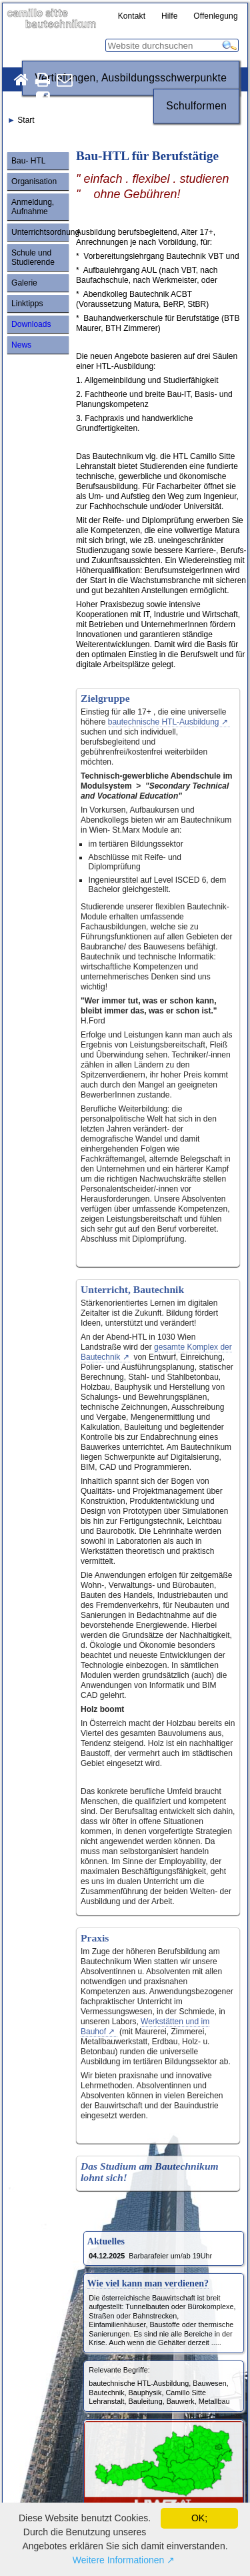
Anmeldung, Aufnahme (32, 206)
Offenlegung (215, 16)
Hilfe (169, 16)
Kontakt (132, 16)
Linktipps (27, 303)
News (21, 345)
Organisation (34, 181)
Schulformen (196, 105)
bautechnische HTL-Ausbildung (163, 722)
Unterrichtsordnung (40, 232)
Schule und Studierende (33, 257)
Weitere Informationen (118, 2560)
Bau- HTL (28, 160)
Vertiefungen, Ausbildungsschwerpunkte (131, 77)
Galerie (24, 283)
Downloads (31, 324)
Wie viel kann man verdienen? (148, 2283)
